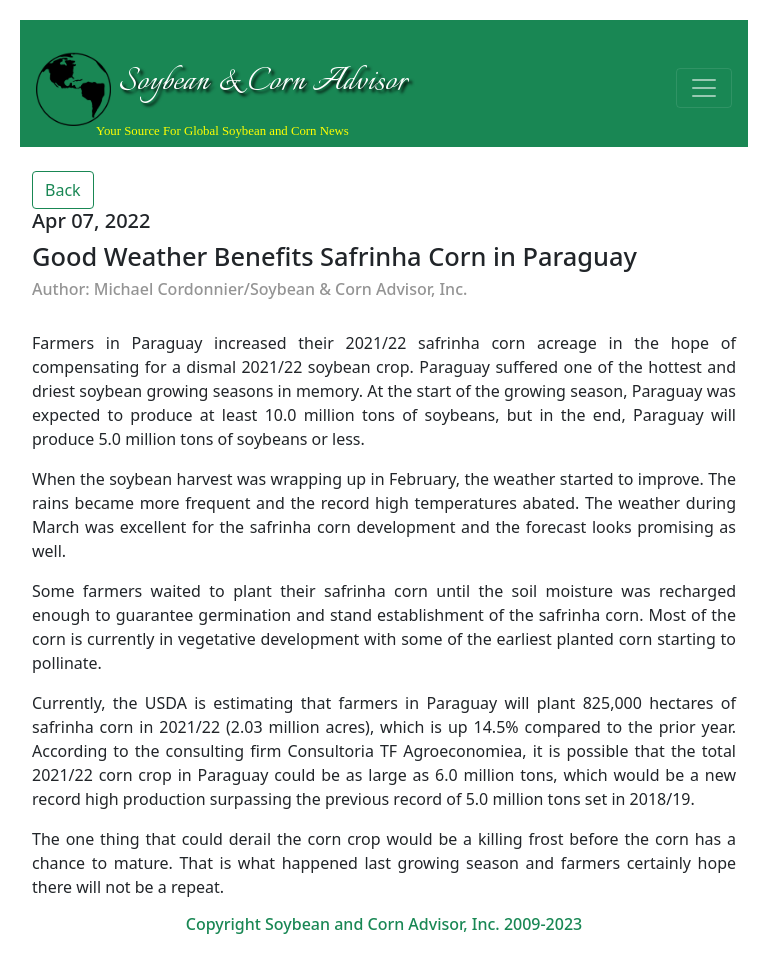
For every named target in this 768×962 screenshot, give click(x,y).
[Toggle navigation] (704, 88)
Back (63, 190)
